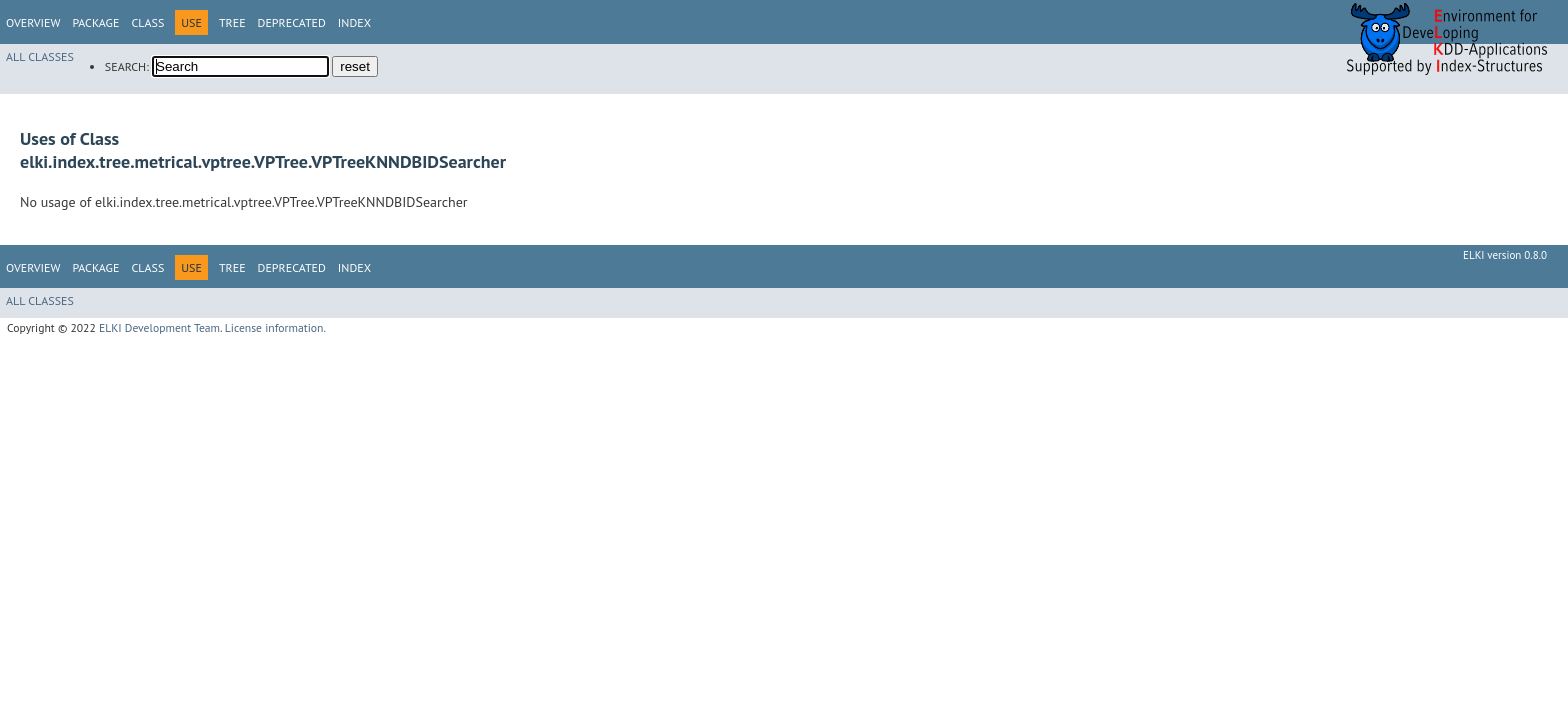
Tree (232, 22)
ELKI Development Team (159, 327)
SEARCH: (127, 66)
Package (95, 22)
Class (147, 22)
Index (354, 22)
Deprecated (292, 22)
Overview (33, 22)
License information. (275, 327)
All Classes (40, 56)
